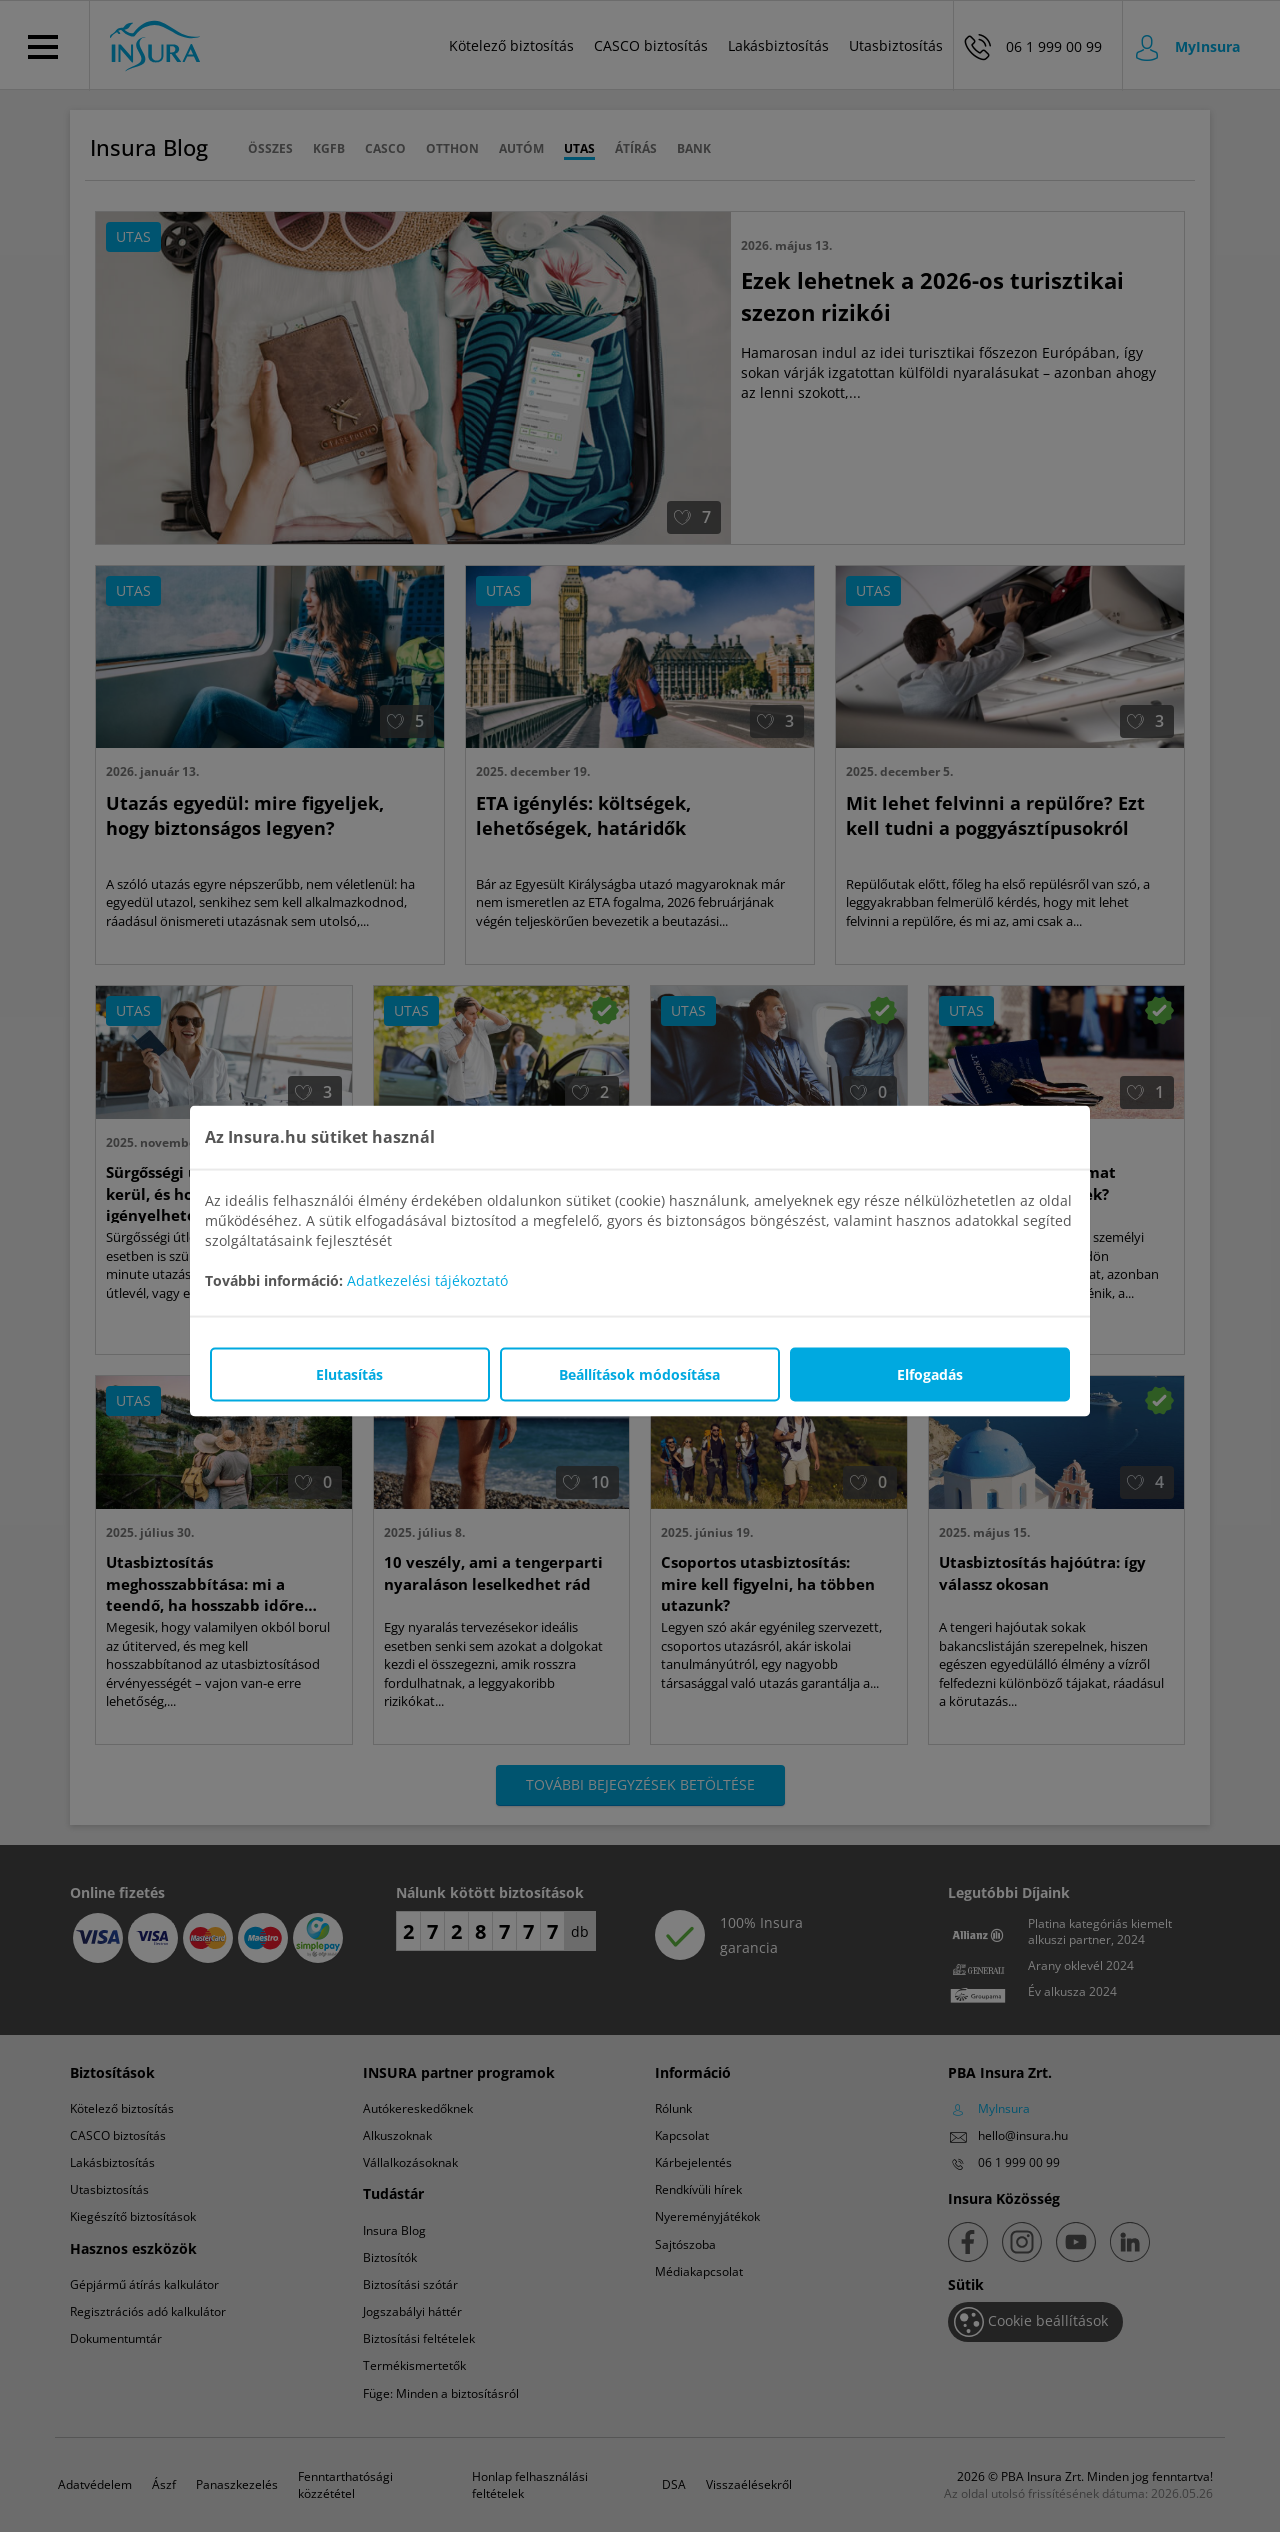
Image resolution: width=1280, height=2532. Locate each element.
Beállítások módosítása (639, 1373)
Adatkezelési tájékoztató (427, 1279)
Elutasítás (349, 1373)
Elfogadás (930, 1373)
